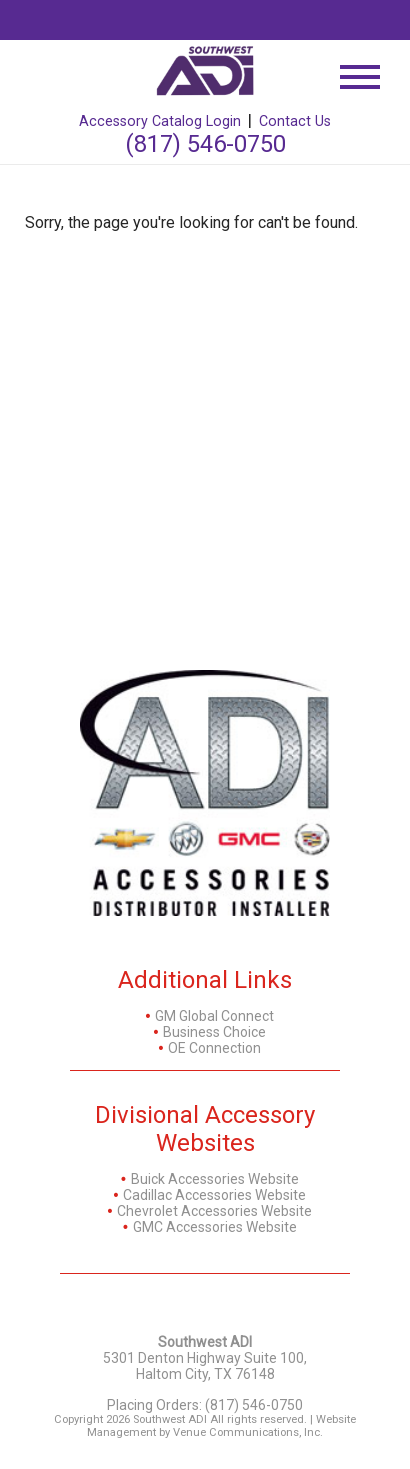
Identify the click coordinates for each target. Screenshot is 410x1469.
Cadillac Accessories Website (214, 1195)
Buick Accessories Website (215, 1179)
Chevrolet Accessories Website (214, 1211)
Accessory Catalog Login (160, 121)
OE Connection (214, 1048)
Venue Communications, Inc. (248, 1432)
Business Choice (214, 1032)
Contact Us (295, 121)
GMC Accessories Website (215, 1227)
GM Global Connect (214, 1016)
